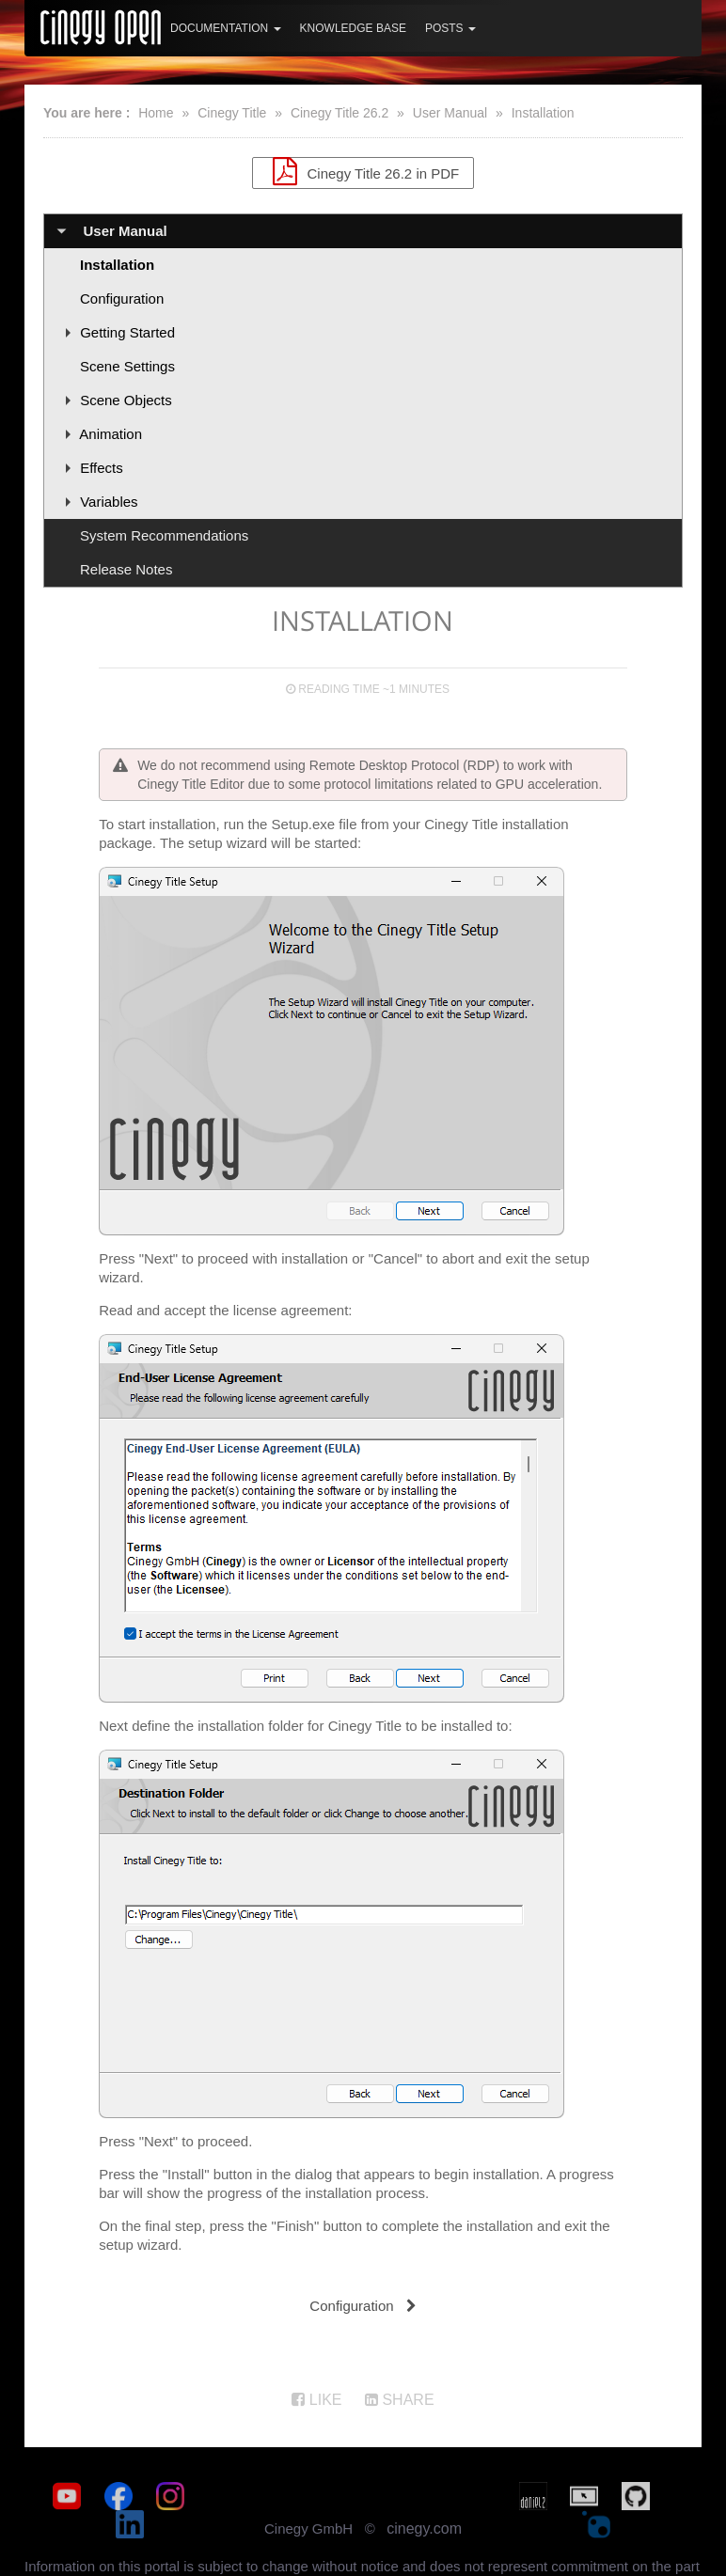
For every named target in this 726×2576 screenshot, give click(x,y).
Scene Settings (127, 366)
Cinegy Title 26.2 (339, 112)
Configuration (122, 298)
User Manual (450, 112)
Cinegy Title (231, 112)
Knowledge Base (353, 28)
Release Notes (126, 569)
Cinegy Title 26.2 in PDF (363, 171)
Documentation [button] (225, 28)
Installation (543, 112)
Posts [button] (450, 28)
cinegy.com (424, 2500)
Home (155, 112)
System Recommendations (164, 535)
